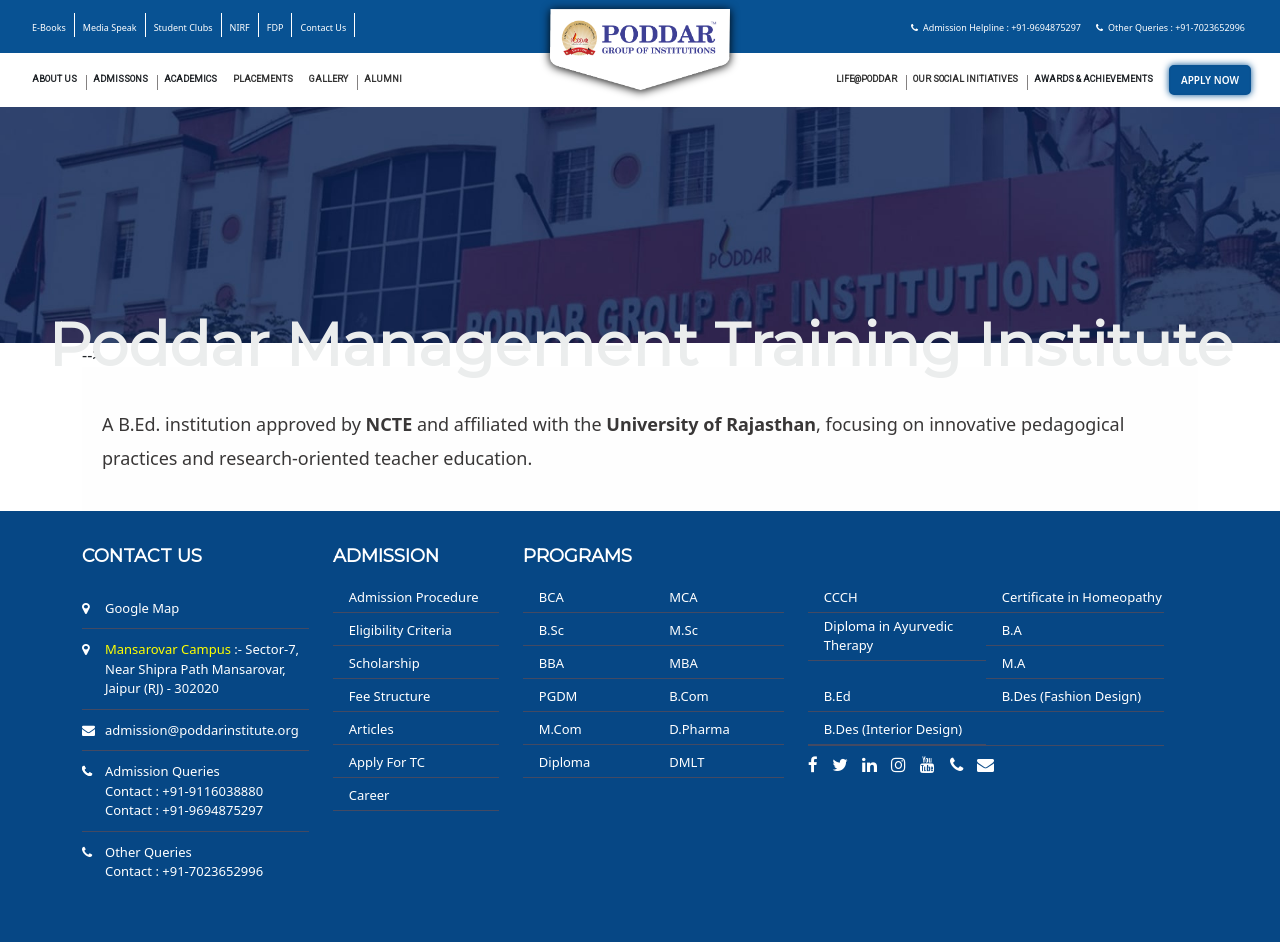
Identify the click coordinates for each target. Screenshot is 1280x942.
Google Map (142, 608)
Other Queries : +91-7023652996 (1170, 27)
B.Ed (837, 696)
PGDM (558, 696)
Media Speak (110, 27)
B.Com (688, 696)
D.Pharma (699, 729)
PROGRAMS (577, 556)
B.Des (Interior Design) (893, 729)
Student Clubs (183, 27)
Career (369, 795)
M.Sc (683, 630)
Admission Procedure (414, 597)
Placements (263, 79)
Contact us (142, 556)
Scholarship (384, 663)
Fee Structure (389, 696)
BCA (551, 597)
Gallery (328, 79)
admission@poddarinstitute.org (202, 730)
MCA (683, 597)
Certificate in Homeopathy (1082, 597)
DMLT (686, 762)
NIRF (240, 27)
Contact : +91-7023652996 (184, 871)
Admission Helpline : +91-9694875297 (996, 27)
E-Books (49, 27)
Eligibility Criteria (400, 630)
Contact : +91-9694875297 (184, 810)
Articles (371, 729)
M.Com (560, 729)
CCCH (841, 597)
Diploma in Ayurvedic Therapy (889, 636)
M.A (1014, 663)
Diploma (565, 762)
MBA (683, 663)
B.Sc (551, 630)
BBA (551, 663)
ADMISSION (386, 556)
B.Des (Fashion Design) (1071, 696)
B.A (1012, 630)
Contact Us (323, 27)
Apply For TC (387, 762)
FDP (275, 27)
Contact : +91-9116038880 (184, 791)
